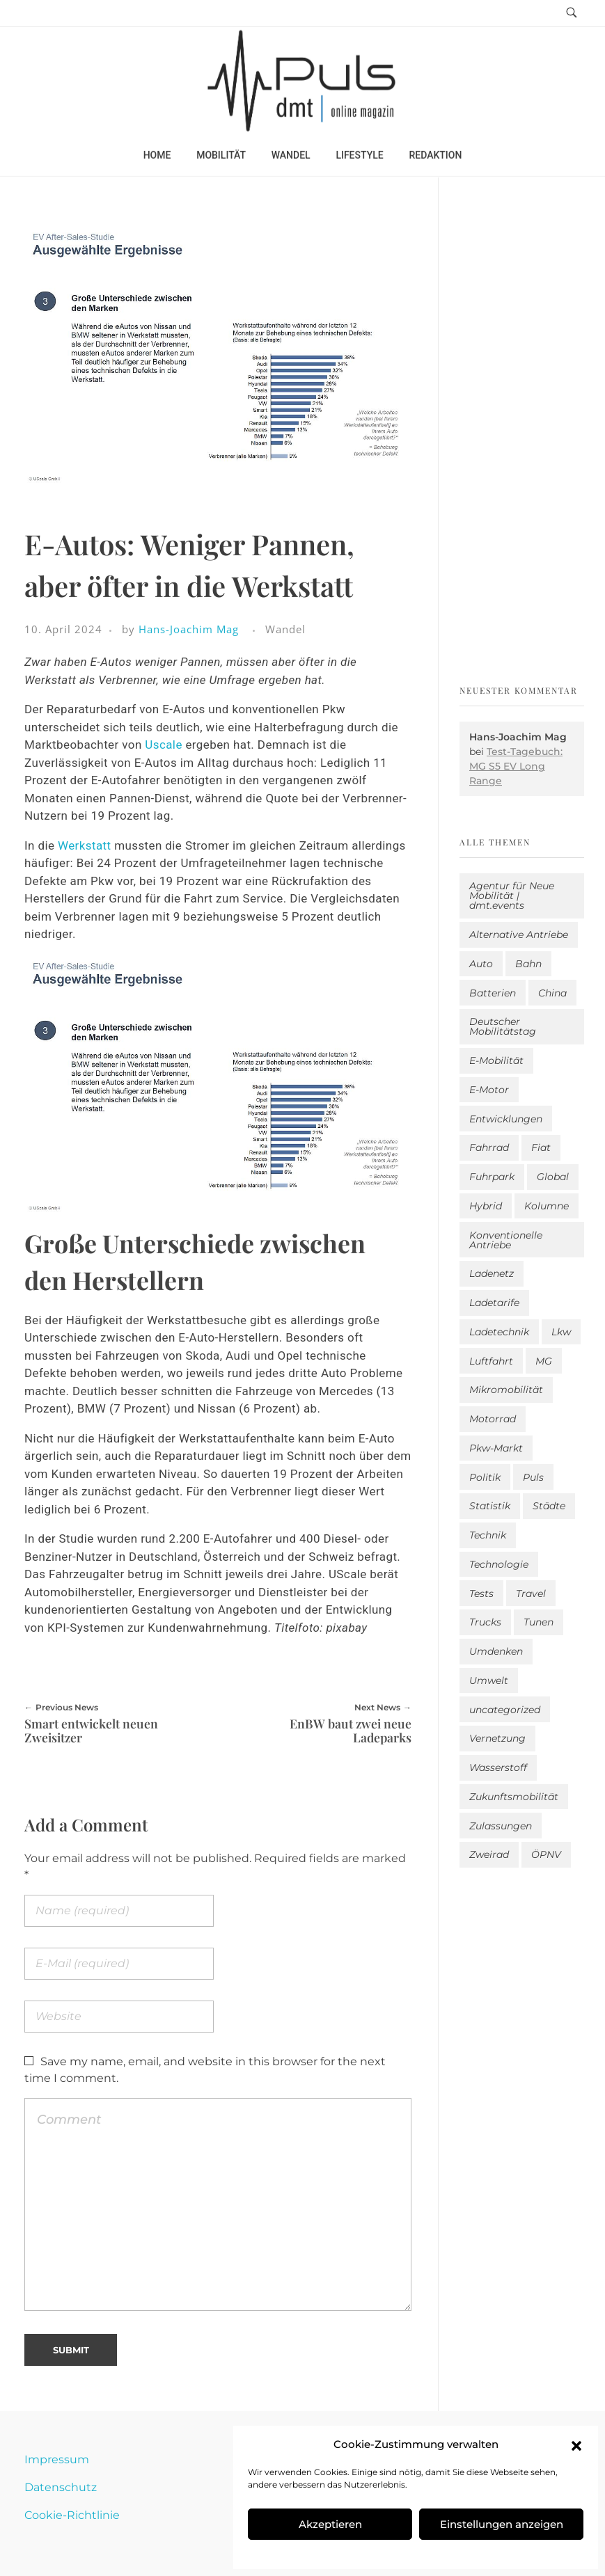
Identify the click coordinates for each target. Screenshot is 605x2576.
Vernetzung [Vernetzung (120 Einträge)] (497, 1738)
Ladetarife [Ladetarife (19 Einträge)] (494, 1302)
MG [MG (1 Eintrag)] (543, 1361)
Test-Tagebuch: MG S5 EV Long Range (516, 766)
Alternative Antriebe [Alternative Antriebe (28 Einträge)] (518, 934)
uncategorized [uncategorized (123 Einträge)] (504, 1709)
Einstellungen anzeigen (501, 2524)
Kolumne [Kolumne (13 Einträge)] (546, 1206)
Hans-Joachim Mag (189, 629)
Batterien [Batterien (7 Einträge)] (492, 993)
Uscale (163, 745)
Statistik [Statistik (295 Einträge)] (489, 1506)
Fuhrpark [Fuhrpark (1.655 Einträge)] (491, 1176)
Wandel (285, 629)
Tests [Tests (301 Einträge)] (481, 1593)
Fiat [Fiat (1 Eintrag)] (541, 1147)
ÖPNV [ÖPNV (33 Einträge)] (546, 1854)
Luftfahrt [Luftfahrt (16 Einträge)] (491, 1361)
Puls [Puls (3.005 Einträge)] (533, 1477)
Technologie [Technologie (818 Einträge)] (498, 1564)
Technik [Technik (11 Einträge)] (487, 1535)
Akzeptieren (330, 2524)
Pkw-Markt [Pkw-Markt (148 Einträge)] (496, 1448)
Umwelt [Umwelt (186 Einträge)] (488, 1680)
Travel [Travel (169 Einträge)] (531, 1593)
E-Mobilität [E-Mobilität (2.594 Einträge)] (496, 1060)
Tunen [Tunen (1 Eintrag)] (538, 1622)
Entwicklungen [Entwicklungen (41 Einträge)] (505, 1119)
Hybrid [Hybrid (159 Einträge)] (485, 1206)
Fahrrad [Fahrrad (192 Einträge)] (489, 1147)
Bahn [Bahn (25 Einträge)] (528, 963)
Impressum (56, 2459)
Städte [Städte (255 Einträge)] (549, 1506)
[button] (576, 2444)
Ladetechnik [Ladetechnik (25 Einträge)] (499, 1332)
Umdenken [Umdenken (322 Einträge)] (496, 1651)
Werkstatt (84, 845)
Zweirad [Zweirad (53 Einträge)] (489, 1854)
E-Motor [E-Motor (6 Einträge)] (489, 1089)
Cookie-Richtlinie (72, 2515)
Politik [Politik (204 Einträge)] (485, 1477)
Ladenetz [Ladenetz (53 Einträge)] (491, 1273)
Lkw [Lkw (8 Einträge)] (561, 1332)
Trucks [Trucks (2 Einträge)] (485, 1622)
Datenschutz (60, 2487)
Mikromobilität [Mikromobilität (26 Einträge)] (506, 1389)
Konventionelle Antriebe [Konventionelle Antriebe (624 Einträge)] (505, 1240)
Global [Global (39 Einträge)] (553, 1176)
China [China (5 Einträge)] (552, 993)
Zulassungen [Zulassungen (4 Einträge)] (500, 1826)
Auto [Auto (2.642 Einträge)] (481, 963)
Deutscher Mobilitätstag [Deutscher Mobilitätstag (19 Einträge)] (502, 1026)
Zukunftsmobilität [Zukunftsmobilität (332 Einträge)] (513, 1796)
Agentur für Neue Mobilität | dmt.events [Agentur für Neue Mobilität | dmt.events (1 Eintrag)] (511, 896)
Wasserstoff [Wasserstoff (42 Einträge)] (498, 1767)
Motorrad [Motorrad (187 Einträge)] (492, 1419)
